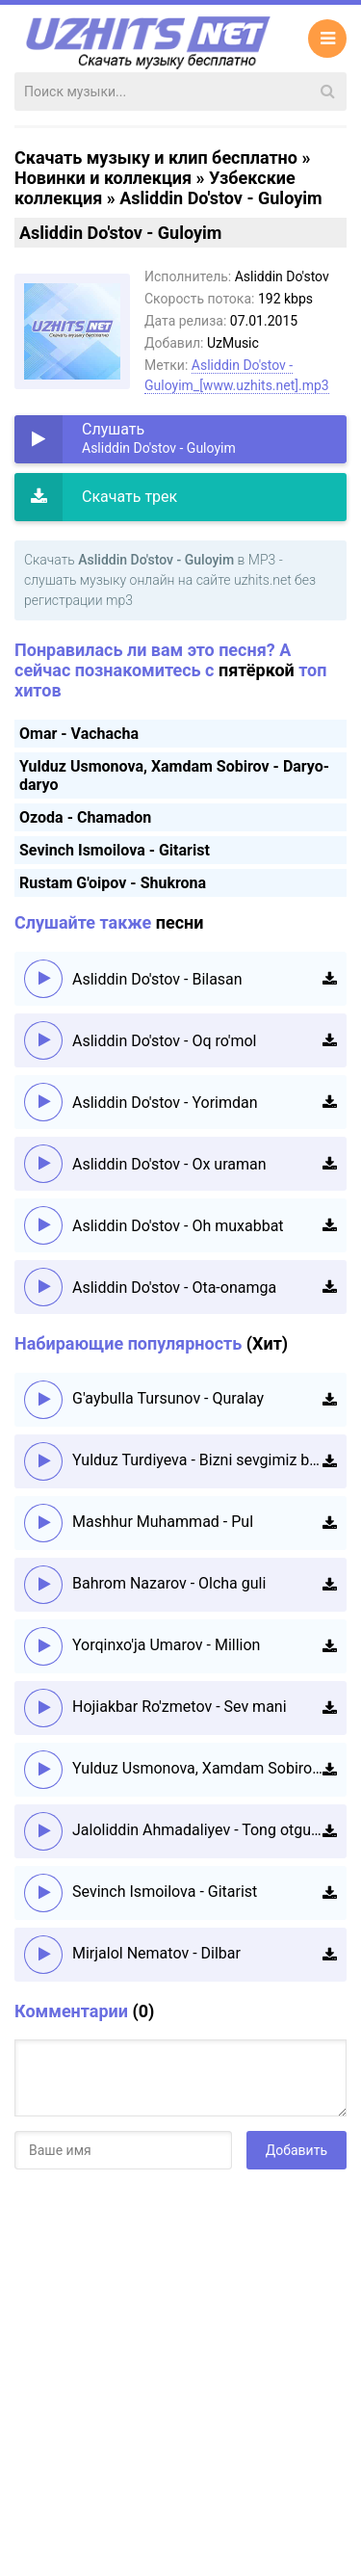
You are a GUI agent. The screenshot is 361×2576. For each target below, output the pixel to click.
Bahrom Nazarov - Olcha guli (169, 1583)
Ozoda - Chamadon (85, 817)
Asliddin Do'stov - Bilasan (157, 979)
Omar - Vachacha (79, 733)
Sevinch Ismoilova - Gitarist (114, 850)
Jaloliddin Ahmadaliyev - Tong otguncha (197, 1830)
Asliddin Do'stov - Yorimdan (165, 1102)
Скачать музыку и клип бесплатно (155, 157)
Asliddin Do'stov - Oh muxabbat (178, 1226)
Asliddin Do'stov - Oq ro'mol (164, 1041)
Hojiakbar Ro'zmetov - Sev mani (179, 1706)
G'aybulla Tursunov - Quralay (168, 1398)
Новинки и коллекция (103, 178)
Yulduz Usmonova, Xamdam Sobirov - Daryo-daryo (197, 1768)
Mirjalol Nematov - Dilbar (156, 1953)
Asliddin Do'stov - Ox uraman (169, 1164)
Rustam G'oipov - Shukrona (112, 883)
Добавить (296, 2150)
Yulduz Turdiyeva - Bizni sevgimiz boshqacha (197, 1460)
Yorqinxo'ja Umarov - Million (166, 1645)
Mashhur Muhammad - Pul (162, 1521)
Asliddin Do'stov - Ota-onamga (174, 1287)
